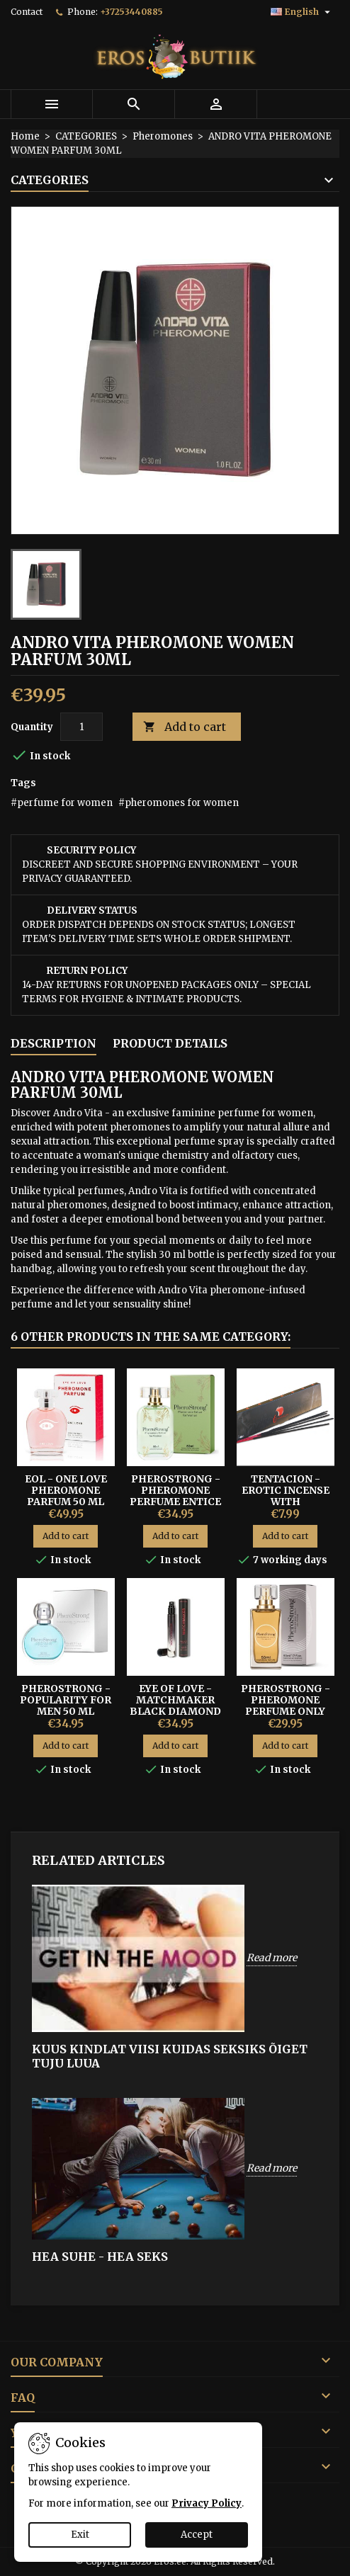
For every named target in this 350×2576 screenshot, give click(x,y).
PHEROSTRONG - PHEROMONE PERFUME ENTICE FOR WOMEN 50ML (176, 1496)
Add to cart (184, 727)
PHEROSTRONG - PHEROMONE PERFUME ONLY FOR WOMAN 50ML (285, 1705)
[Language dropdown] (302, 12)
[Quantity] (81, 727)
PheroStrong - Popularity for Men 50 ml (65, 1700)
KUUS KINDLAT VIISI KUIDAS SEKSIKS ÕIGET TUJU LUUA (169, 2056)
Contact (27, 11)
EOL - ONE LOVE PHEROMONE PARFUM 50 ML (66, 1490)
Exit (80, 2535)
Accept (197, 2535)
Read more (272, 1957)
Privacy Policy (206, 2503)
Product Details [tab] (170, 1043)
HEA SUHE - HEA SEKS (100, 2256)
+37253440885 (131, 11)
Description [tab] (53, 1043)
